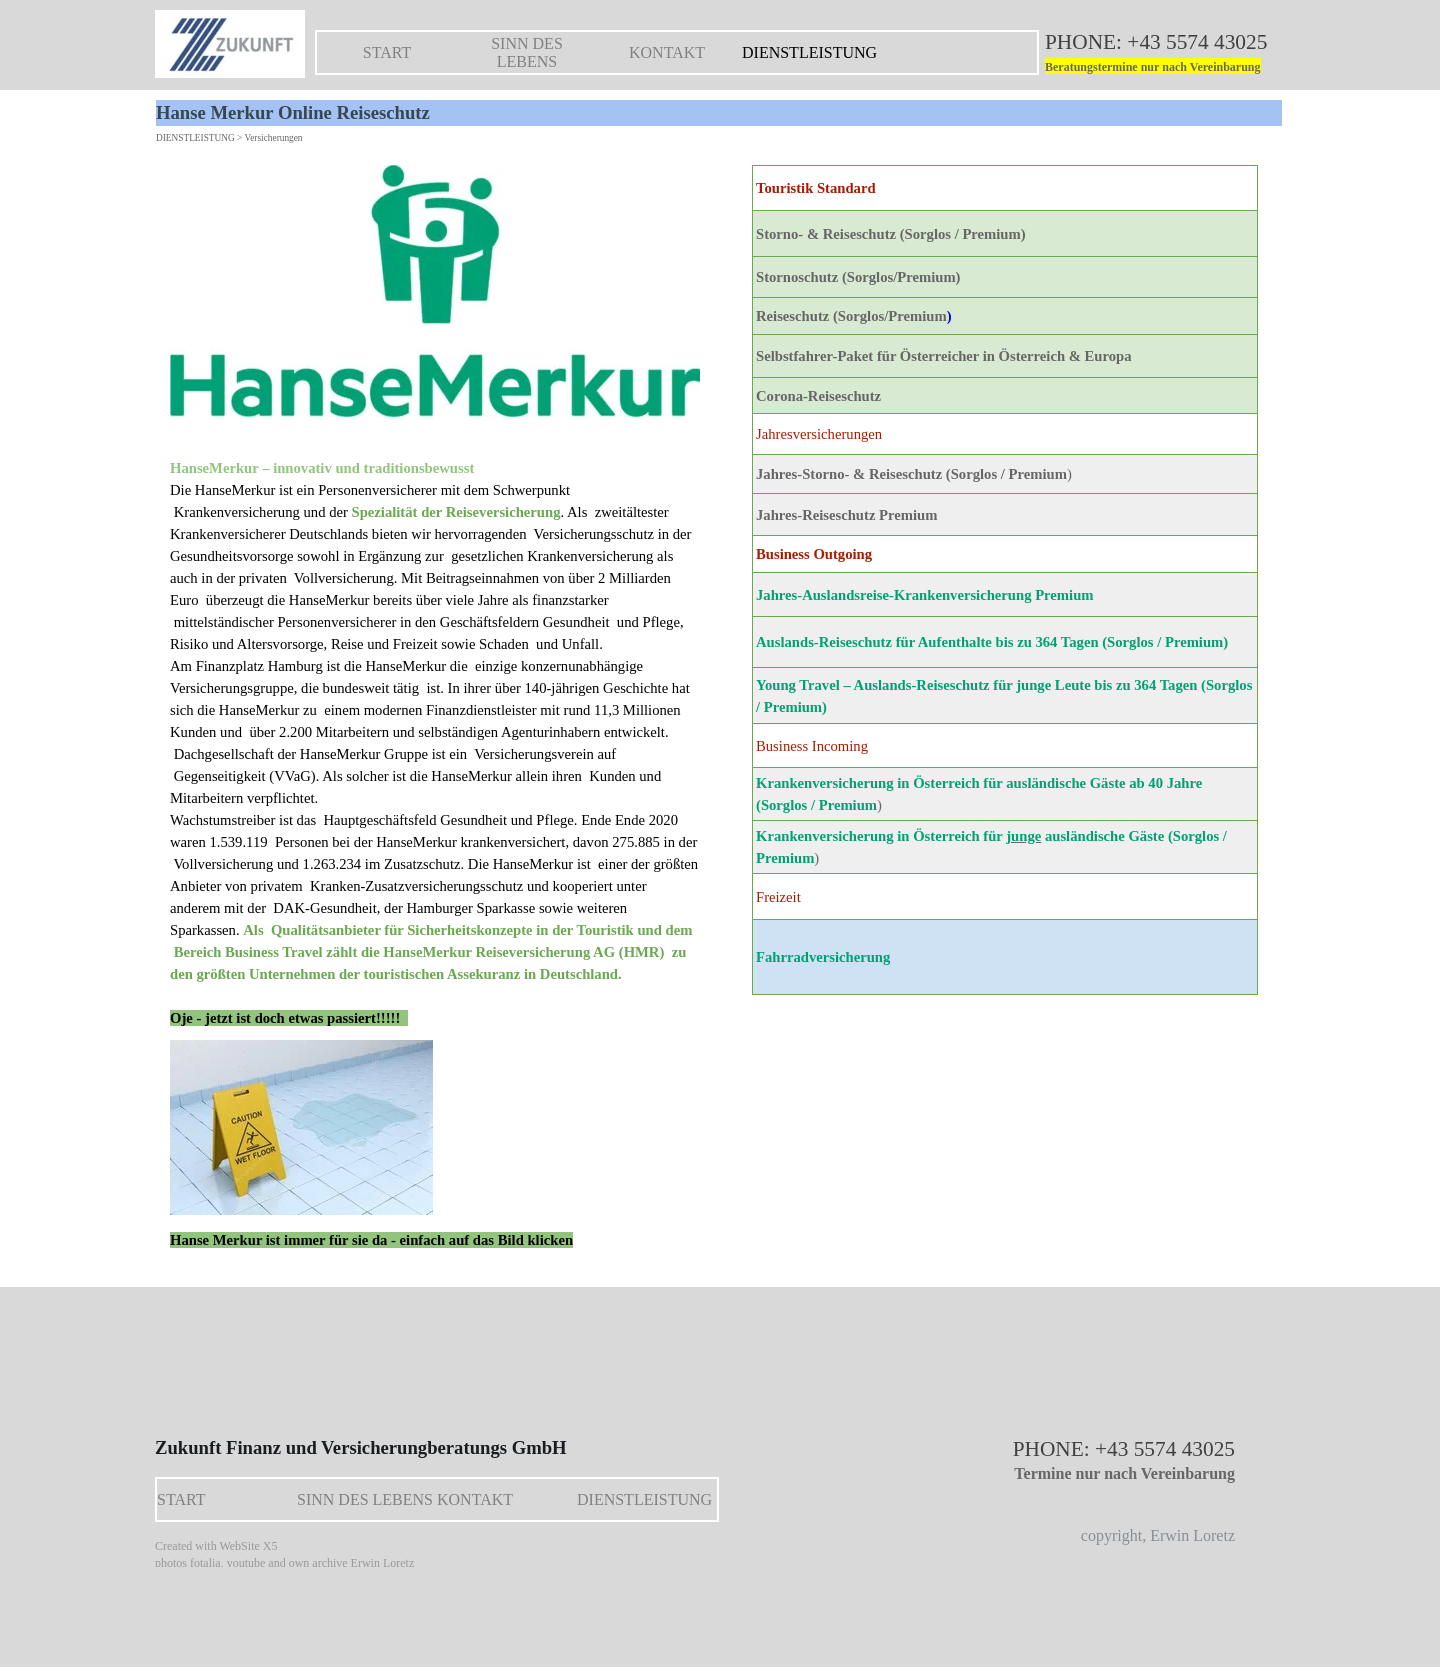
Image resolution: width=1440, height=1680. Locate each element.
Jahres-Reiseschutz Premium (846, 515)
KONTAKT (667, 52)
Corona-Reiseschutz (818, 396)
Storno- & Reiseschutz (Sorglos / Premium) (891, 234)
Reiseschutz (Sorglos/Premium (851, 316)
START (387, 52)
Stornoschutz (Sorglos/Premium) (858, 277)
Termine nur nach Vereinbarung (1124, 1473)
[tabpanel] (1170, 53)
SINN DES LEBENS (527, 52)
